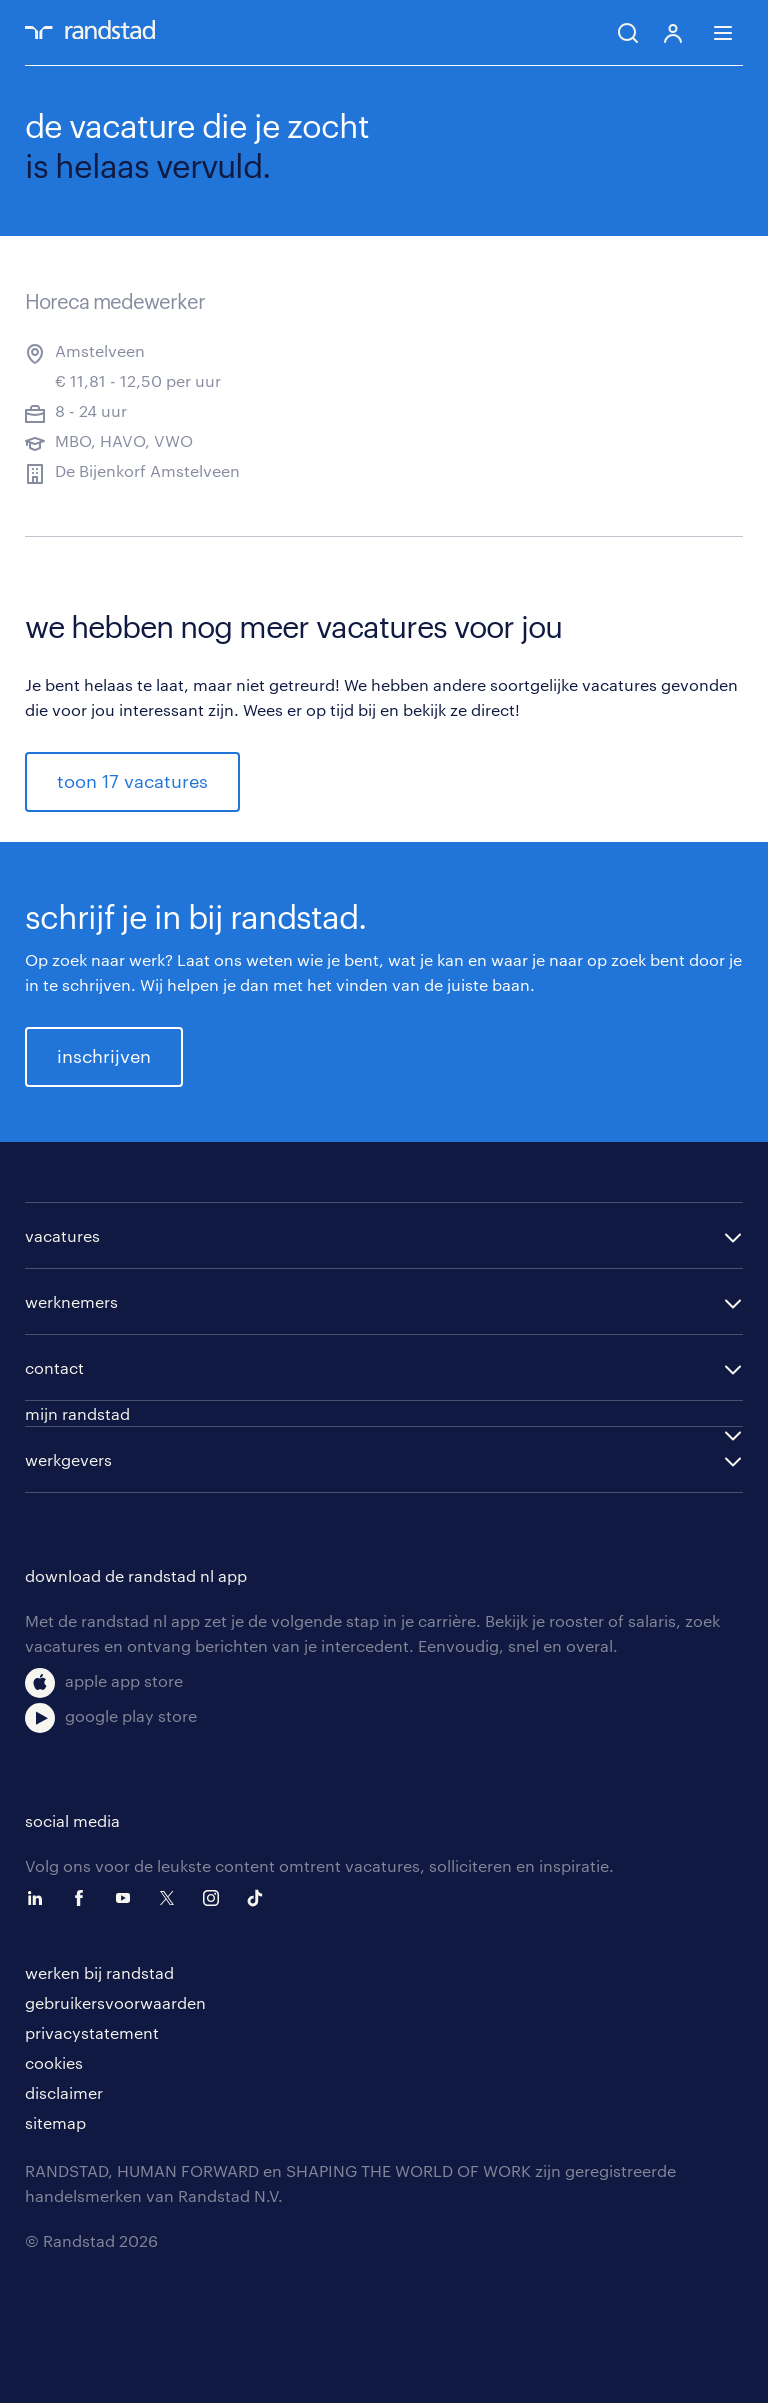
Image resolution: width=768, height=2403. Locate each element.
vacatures (62, 1235)
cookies (54, 2062)
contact (54, 1367)
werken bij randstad (99, 1972)
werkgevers (68, 1459)
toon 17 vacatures (132, 781)
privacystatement (92, 2032)
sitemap (55, 2122)
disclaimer (64, 2092)
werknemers (71, 1301)
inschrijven (104, 1056)
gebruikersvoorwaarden (115, 2002)
